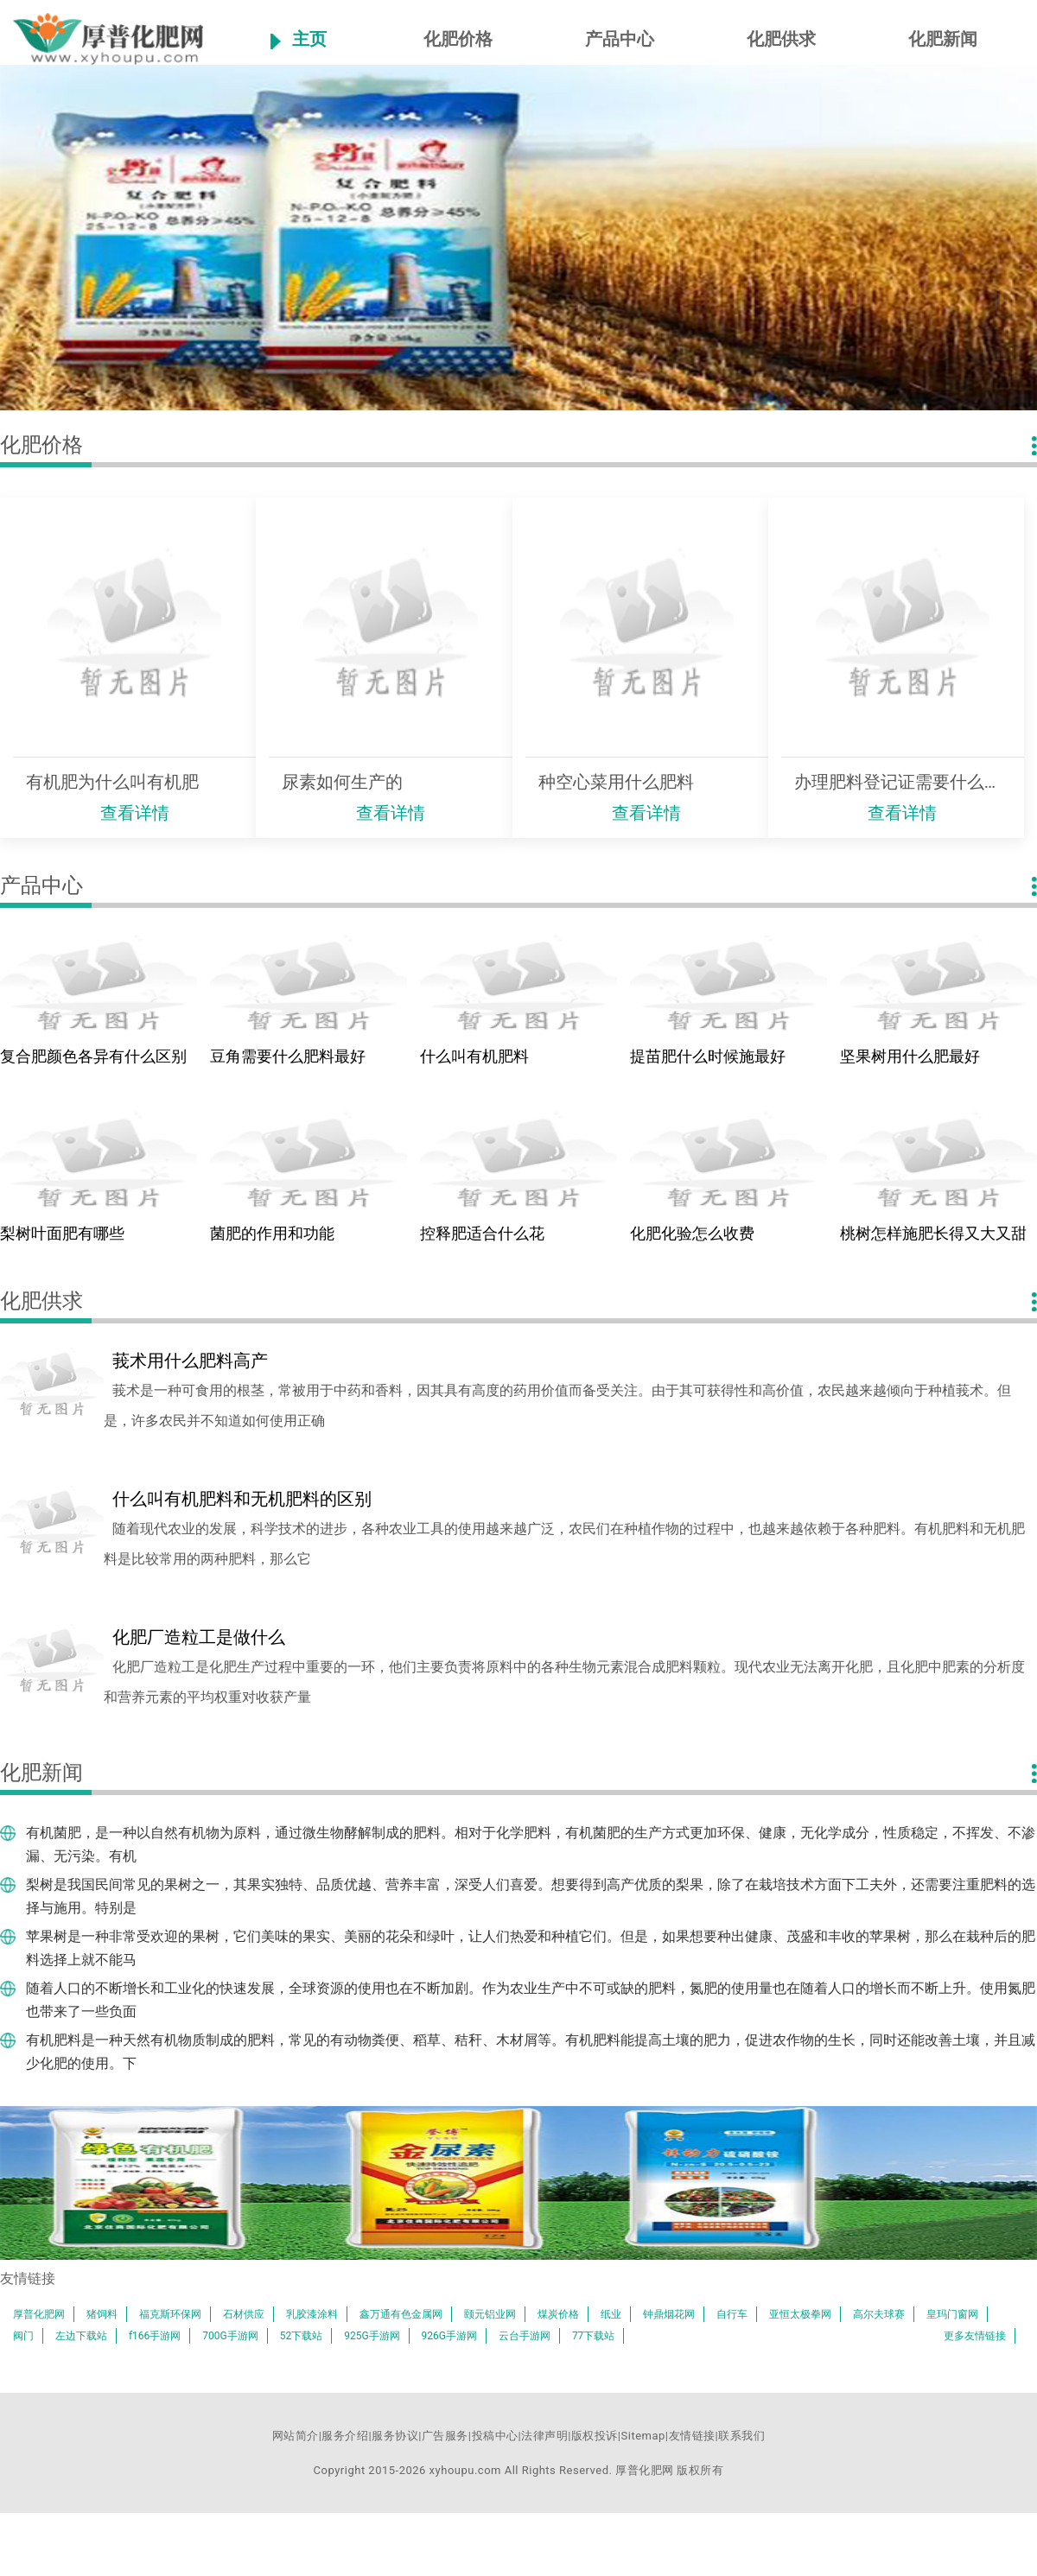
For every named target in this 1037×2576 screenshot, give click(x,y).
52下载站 (301, 2336)
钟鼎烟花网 (669, 2314)
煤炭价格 (558, 2314)
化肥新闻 (942, 39)
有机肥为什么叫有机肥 (112, 781)
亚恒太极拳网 (800, 2314)
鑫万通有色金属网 (400, 2314)
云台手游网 (524, 2336)
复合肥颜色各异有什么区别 (93, 1056)
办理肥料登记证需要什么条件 (902, 781)
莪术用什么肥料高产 (190, 1360)
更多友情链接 (975, 2336)
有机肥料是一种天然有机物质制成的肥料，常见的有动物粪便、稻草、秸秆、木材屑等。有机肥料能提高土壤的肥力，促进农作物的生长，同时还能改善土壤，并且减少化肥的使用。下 (530, 2052)
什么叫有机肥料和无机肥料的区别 (242, 1498)
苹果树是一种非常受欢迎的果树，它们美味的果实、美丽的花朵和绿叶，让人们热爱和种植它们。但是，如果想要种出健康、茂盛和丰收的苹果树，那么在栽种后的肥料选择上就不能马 (530, 1948)
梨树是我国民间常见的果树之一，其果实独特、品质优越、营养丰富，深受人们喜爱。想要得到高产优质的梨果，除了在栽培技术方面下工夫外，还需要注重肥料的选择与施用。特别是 (530, 1896)
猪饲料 (102, 2314)
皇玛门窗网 (952, 2314)
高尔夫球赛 (879, 2314)
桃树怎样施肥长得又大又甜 (933, 1233)
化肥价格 (458, 39)
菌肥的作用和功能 (272, 1233)
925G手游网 (371, 2336)
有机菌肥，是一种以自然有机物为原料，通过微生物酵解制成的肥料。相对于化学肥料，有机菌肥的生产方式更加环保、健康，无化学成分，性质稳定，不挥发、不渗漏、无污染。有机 (530, 1844)
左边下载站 (81, 2336)
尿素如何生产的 (342, 781)
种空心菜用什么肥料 (616, 781)
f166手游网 (155, 2336)
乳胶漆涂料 (312, 2314)
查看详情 (134, 813)
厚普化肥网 (39, 2314)
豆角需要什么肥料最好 (288, 1056)
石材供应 (243, 2314)
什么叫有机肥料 (474, 1056)
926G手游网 (449, 2336)
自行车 (732, 2314)
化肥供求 (781, 39)
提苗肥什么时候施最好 (708, 1056)
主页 (309, 39)
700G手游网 (230, 2336)
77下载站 (593, 2336)
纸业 (611, 2314)
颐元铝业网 (490, 2314)
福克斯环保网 (170, 2314)
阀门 (23, 2336)
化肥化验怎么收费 (692, 1233)
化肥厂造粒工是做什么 (198, 1637)
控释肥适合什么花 (482, 1233)
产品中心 (619, 39)
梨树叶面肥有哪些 (62, 1233)
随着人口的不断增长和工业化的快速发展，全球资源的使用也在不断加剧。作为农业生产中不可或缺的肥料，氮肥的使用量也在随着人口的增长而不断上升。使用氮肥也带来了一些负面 (530, 2000)
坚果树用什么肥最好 (910, 1056)
